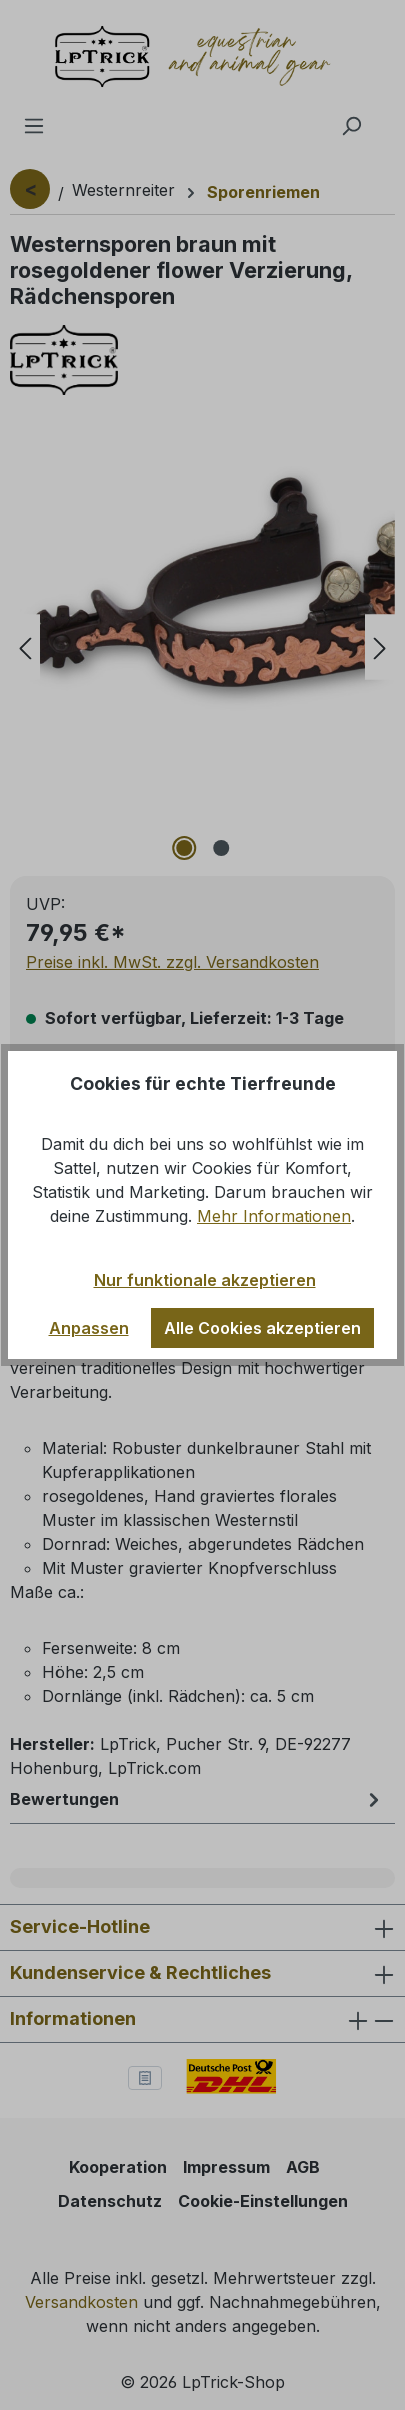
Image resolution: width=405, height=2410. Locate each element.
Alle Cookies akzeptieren (262, 1328)
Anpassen (89, 1328)
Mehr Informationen (274, 1216)
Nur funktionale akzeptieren (205, 1280)
